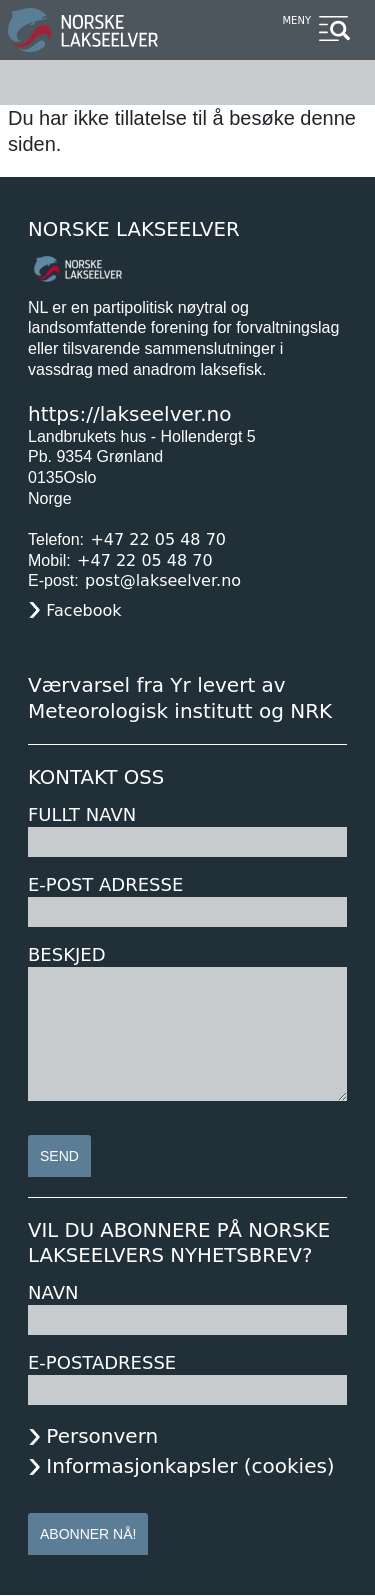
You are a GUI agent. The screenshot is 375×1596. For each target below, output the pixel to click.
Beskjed (67, 954)
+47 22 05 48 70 (158, 539)
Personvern (102, 1436)
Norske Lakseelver (134, 229)
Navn (53, 1292)
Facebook (83, 610)
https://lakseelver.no (129, 414)
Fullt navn (82, 814)
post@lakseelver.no (163, 580)
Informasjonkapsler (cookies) (190, 1466)
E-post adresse (105, 884)
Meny (296, 20)
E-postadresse (102, 1362)
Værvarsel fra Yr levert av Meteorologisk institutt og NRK (180, 698)
